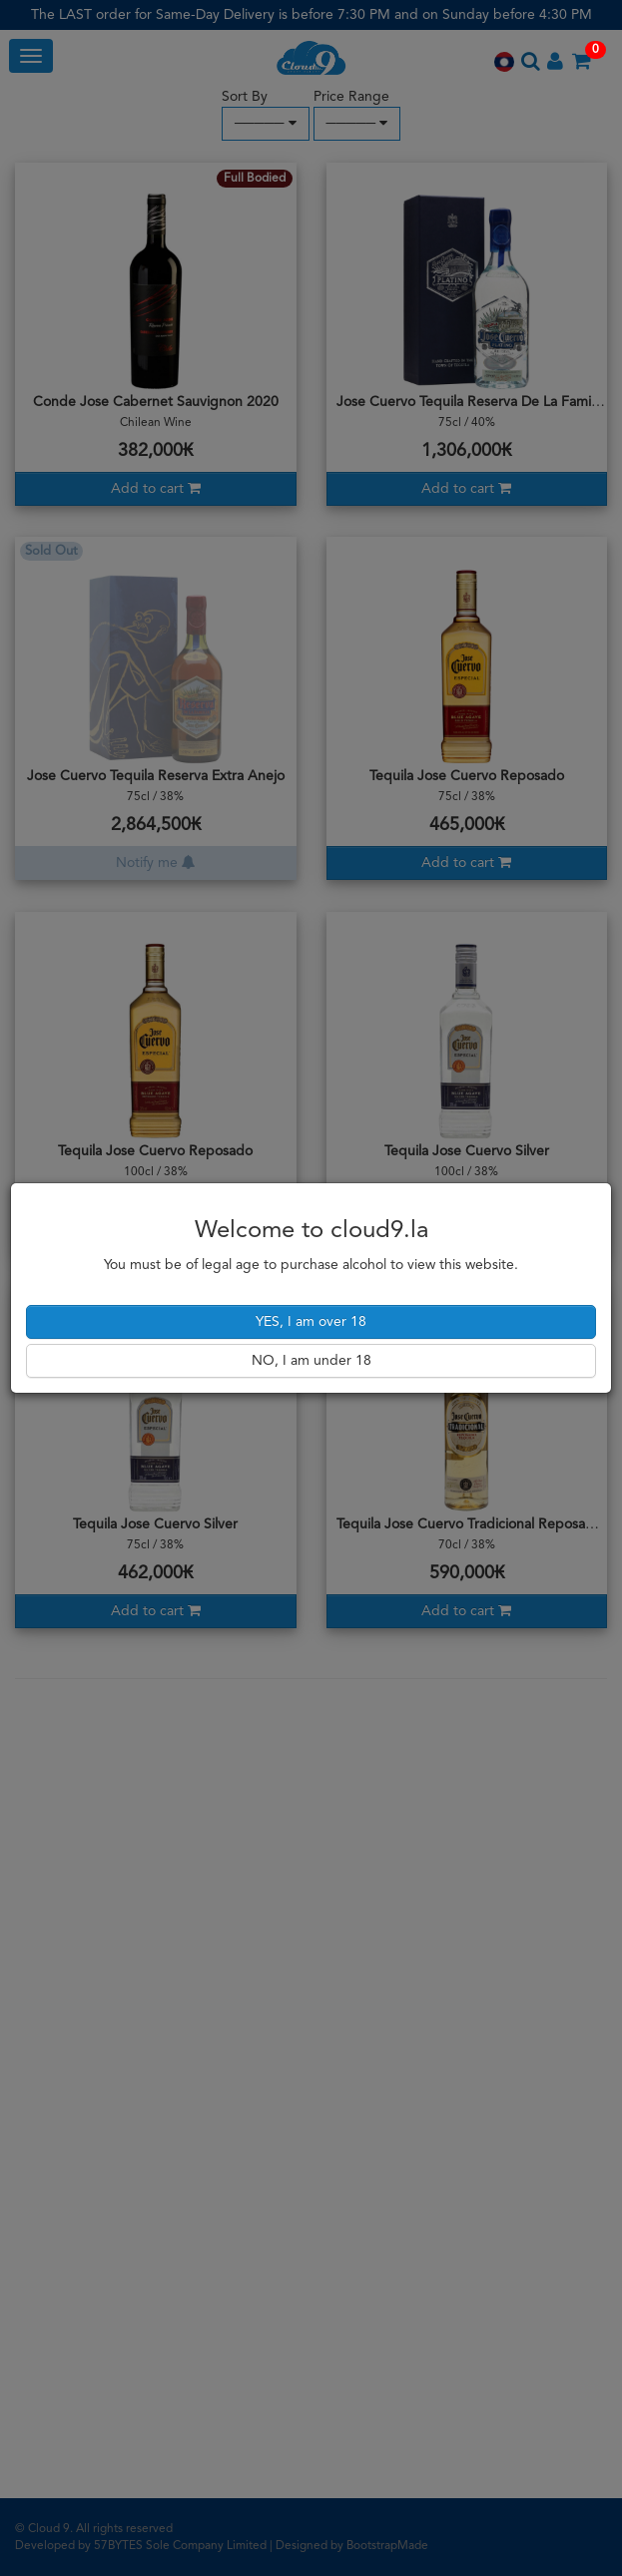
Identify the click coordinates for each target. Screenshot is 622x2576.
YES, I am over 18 (311, 1322)
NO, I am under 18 (311, 1361)
